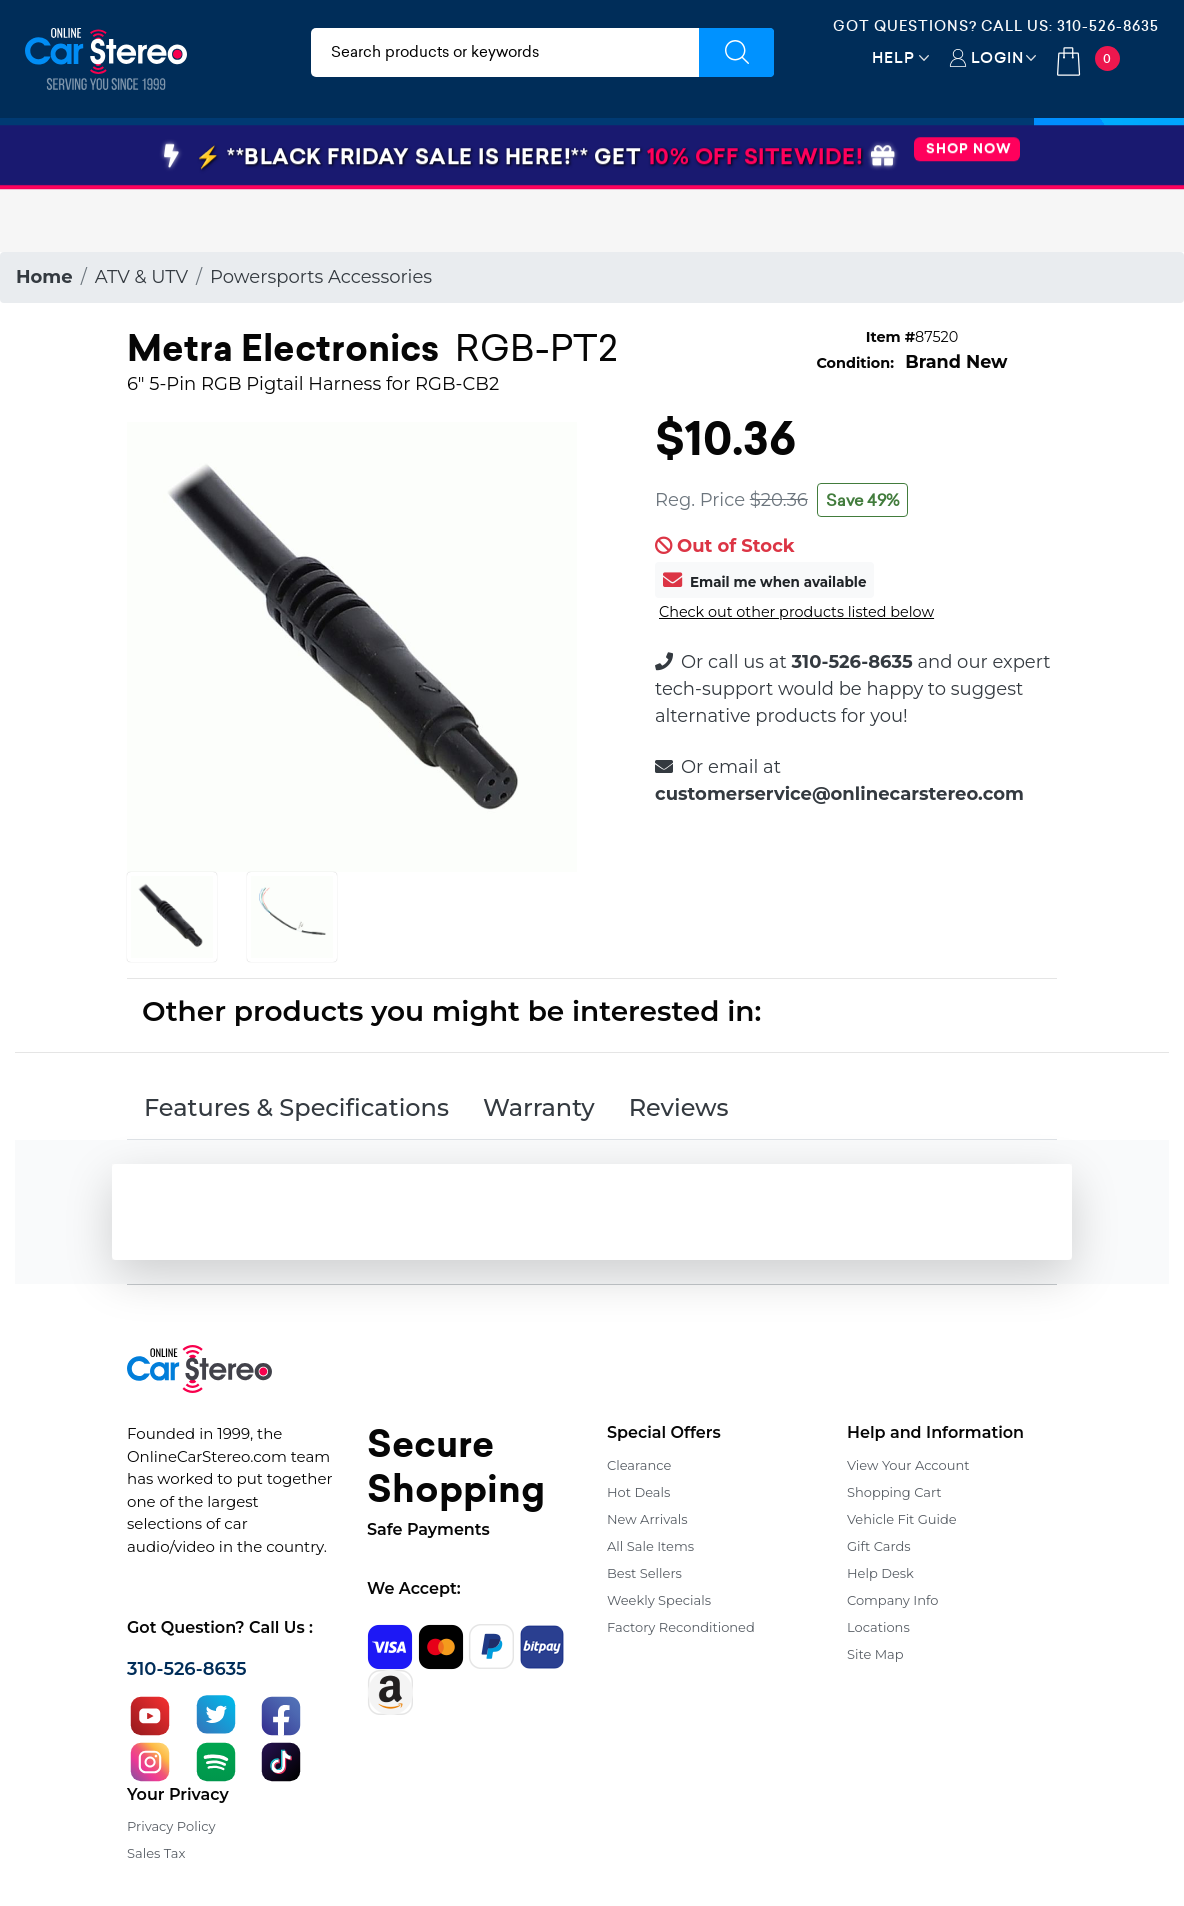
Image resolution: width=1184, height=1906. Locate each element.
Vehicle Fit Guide (902, 1519)
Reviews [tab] (679, 1107)
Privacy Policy (171, 1826)
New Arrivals (647, 1519)
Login (997, 57)
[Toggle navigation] (53, 153)
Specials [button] (1109, 152)
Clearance (639, 1465)
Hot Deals (638, 1492)
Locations (878, 1627)
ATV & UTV (141, 277)
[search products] (505, 52)
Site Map (875, 1654)
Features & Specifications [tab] (296, 1107)
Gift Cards (879, 1546)
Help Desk (880, 1573)
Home (44, 277)
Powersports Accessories (321, 277)
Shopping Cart (894, 1492)
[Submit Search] (736, 52)
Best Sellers (644, 1573)
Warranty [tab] (539, 1107)
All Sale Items (650, 1546)
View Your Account (908, 1465)
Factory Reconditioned (681, 1627)
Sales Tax (156, 1853)
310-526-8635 (1108, 26)
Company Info (892, 1600)
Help (893, 57)
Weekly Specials (659, 1600)
